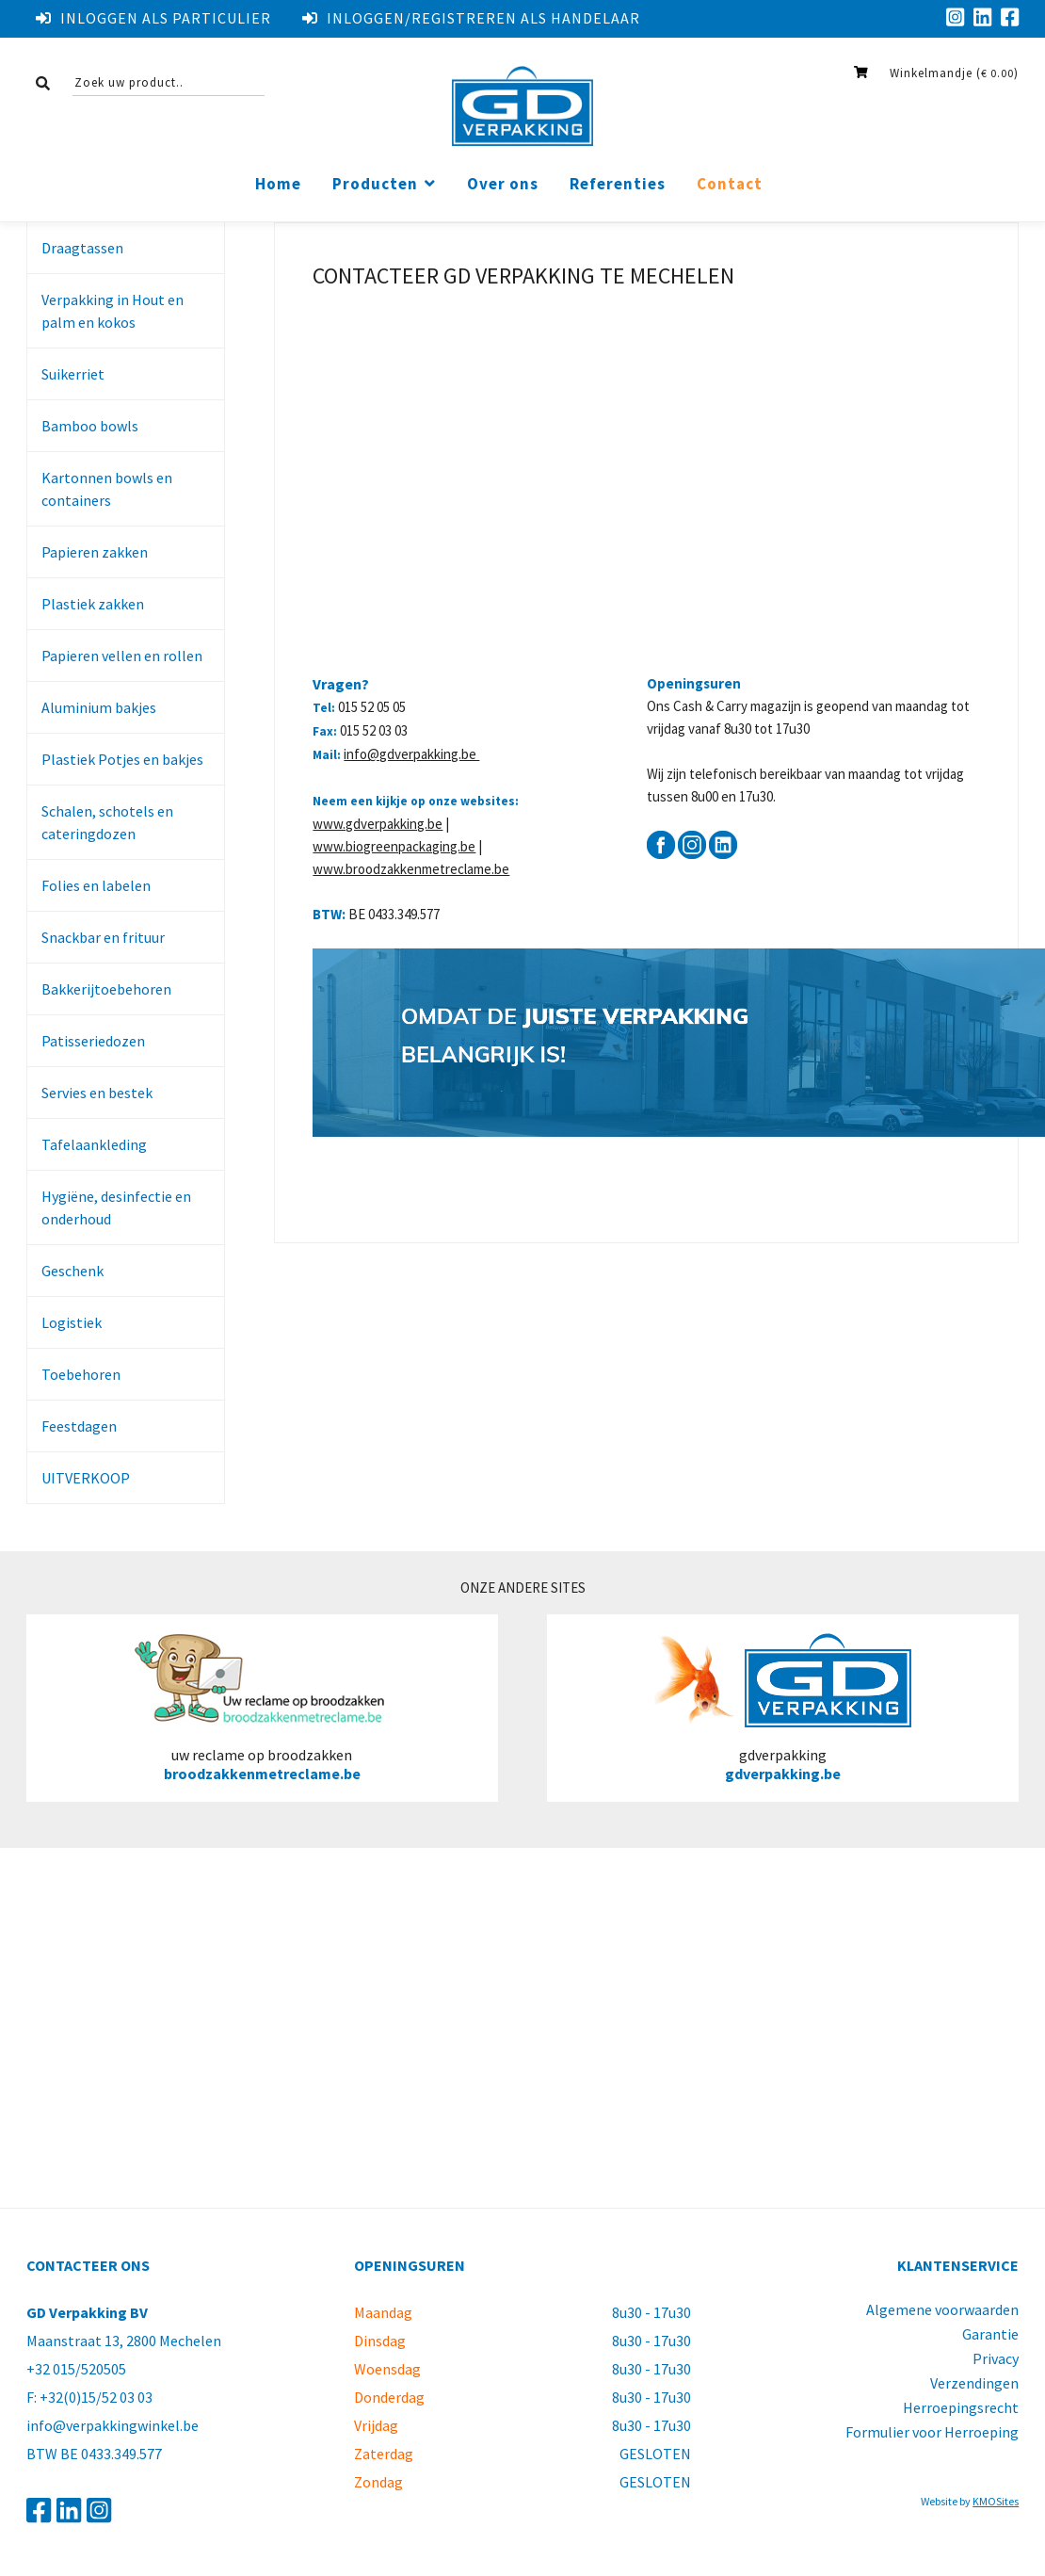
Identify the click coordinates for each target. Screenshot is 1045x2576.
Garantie (990, 2334)
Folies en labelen (96, 885)
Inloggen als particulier (153, 17)
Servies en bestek (97, 1092)
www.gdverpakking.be (377, 824)
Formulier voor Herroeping (932, 2431)
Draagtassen (82, 247)
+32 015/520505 (76, 2368)
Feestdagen (79, 1426)
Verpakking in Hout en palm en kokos (112, 311)
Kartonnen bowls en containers (106, 489)
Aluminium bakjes (98, 707)
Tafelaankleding (94, 1144)
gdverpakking (782, 1707)
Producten (375, 184)
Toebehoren (81, 1374)
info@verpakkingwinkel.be (112, 2425)
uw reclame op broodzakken (262, 1707)
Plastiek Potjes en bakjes (122, 759)
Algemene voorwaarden (942, 2309)
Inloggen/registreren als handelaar (471, 17)
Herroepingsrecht (961, 2407)
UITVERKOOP (85, 1477)
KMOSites (996, 2501)
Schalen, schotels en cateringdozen (107, 822)
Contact (730, 184)
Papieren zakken (94, 552)
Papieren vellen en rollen (121, 655)
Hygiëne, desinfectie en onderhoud (116, 1207)
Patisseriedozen (93, 1040)
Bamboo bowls (89, 425)
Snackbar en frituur (103, 937)
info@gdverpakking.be (411, 754)
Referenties (618, 184)
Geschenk (72, 1270)
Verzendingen (974, 2382)
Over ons (503, 184)
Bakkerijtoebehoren (106, 989)
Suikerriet (72, 374)
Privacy (996, 2358)
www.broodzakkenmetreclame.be (411, 869)
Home (278, 184)
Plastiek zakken (92, 603)
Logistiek (71, 1322)
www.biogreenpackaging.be (394, 846)
